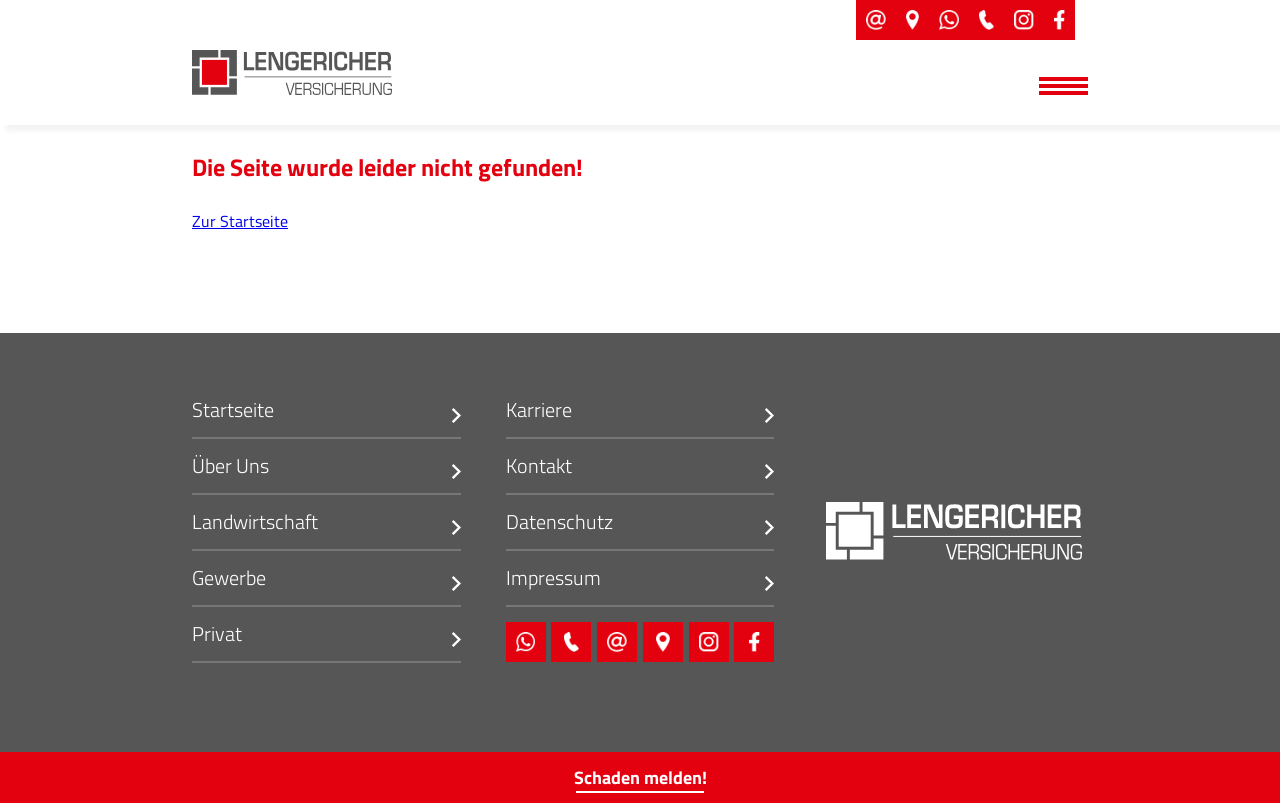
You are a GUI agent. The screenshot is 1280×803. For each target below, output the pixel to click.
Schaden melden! (640, 777)
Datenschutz (559, 523)
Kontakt (539, 467)
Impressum (553, 579)
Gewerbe (229, 579)
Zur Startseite (240, 221)
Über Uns (230, 467)
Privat (217, 635)
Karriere (539, 411)
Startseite (233, 411)
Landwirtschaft (255, 523)
